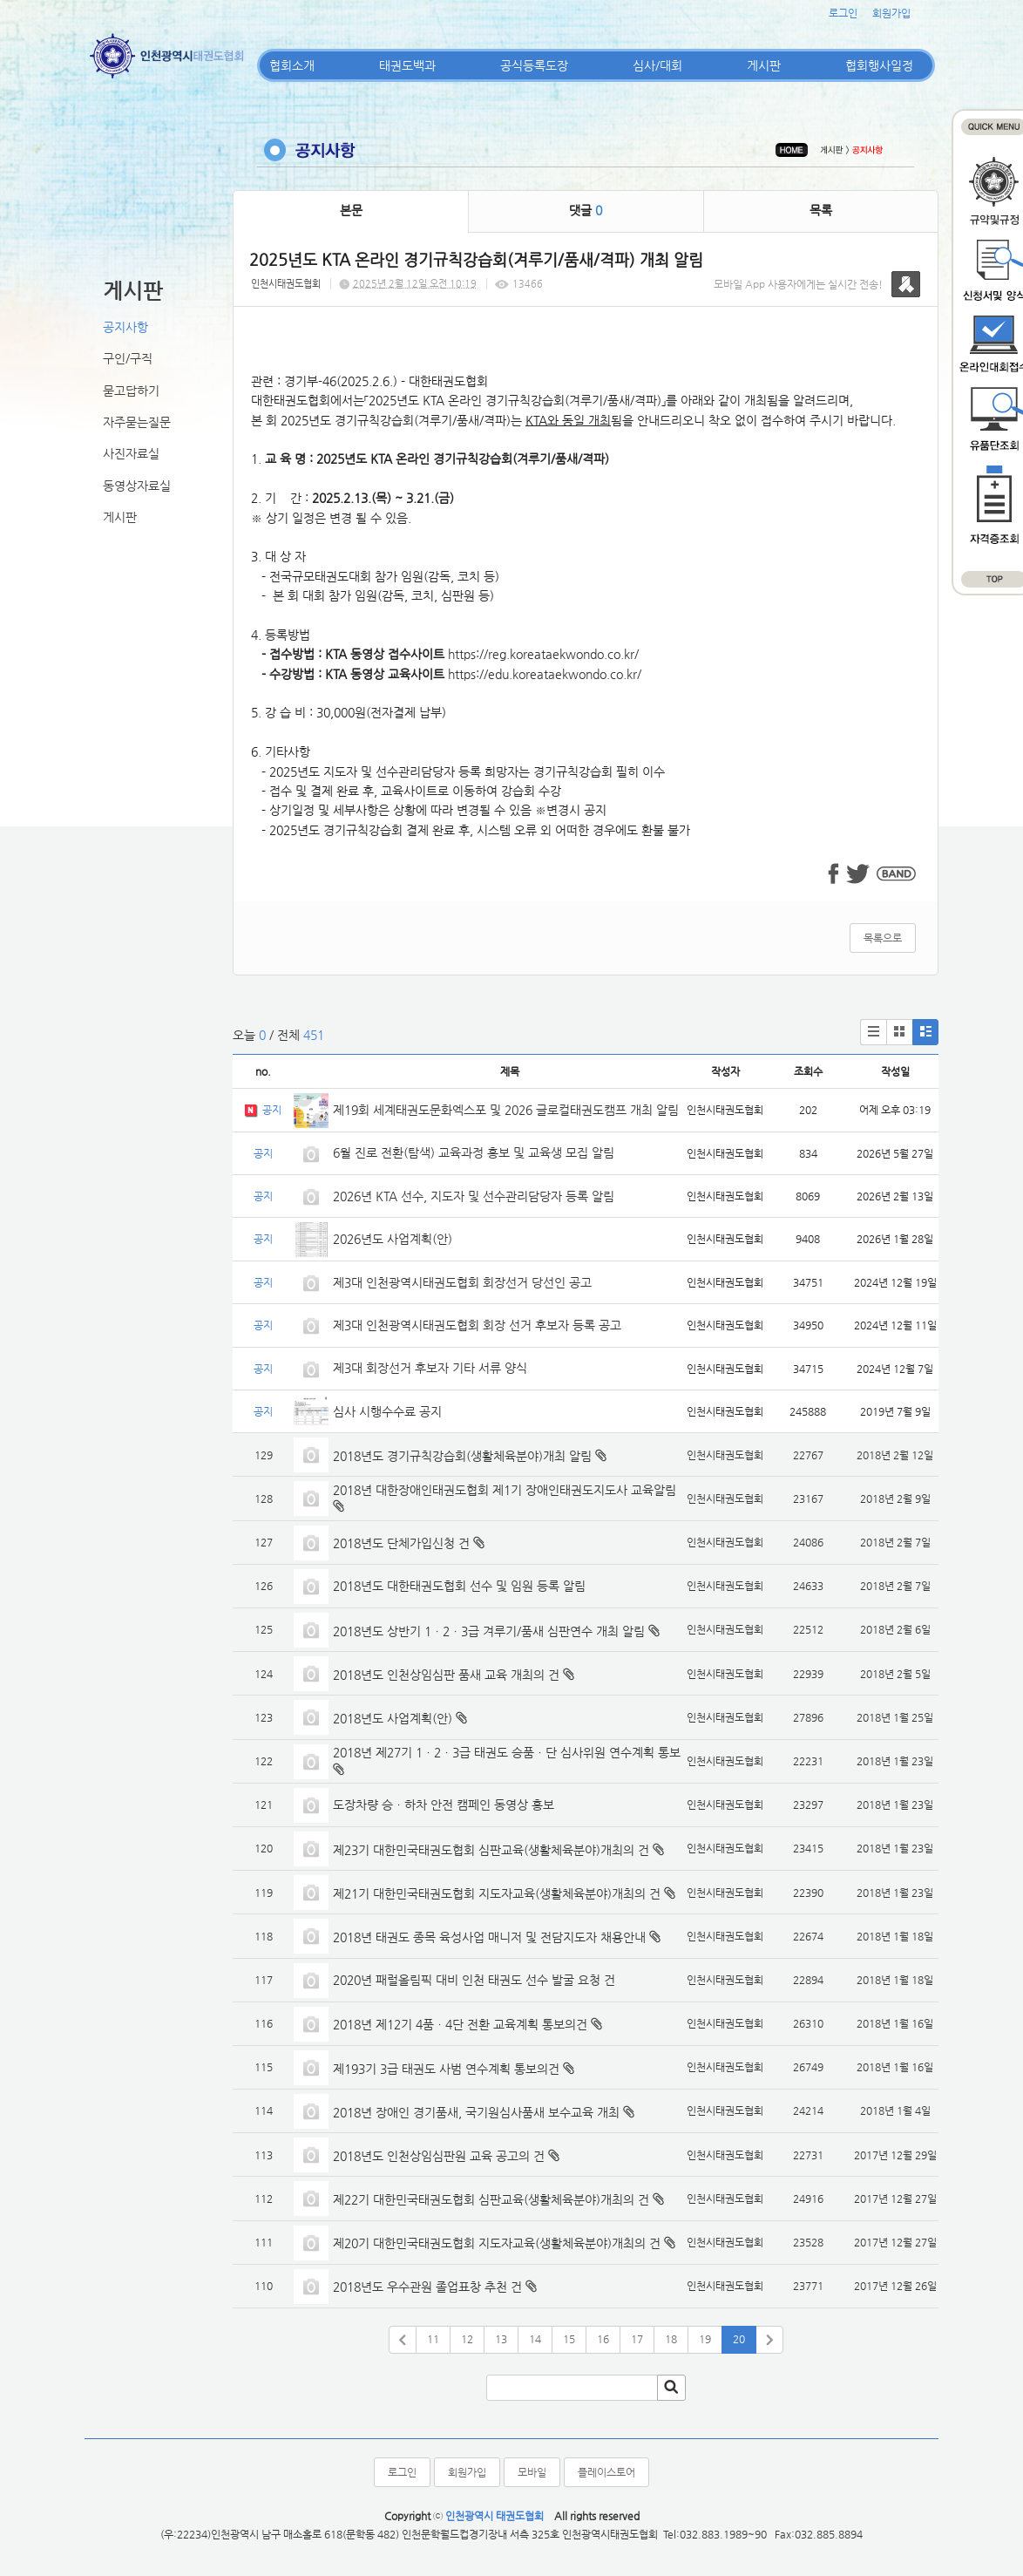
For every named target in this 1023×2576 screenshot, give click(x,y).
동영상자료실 (137, 486)
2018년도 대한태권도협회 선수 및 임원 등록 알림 (459, 1586)
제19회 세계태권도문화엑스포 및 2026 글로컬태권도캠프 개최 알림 (506, 1110)
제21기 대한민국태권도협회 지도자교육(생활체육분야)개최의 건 (497, 1893)
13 (501, 2339)
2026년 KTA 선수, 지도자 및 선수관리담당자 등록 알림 (473, 1196)
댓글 (585, 210)
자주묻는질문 (137, 422)
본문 (351, 210)
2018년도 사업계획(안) (392, 1718)
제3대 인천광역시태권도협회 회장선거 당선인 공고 (462, 1282)
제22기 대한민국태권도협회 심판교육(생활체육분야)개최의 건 (491, 2199)
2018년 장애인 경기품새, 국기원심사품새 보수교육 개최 (476, 2112)
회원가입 (891, 13)
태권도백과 (407, 65)
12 (467, 2339)
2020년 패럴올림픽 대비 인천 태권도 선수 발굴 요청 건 (474, 1980)
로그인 (843, 13)
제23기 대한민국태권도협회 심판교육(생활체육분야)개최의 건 (491, 1850)
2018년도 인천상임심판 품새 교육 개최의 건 (446, 1675)
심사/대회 (657, 65)
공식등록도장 (534, 65)
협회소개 (292, 65)
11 (433, 2339)
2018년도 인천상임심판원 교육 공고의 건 (439, 2156)
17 (637, 2339)
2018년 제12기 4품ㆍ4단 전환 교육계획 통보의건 (460, 2024)
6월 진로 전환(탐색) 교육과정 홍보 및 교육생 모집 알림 (473, 1152)
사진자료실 (131, 453)
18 (671, 2339)
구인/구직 (127, 358)
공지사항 (125, 327)
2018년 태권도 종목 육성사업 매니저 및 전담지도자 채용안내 (489, 1937)
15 (569, 2339)
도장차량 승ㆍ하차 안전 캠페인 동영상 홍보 (443, 1804)
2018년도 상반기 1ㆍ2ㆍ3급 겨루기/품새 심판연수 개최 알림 (489, 1631)
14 (535, 2339)
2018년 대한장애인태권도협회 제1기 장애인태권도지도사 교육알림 (504, 1490)
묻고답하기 (131, 391)
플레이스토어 (606, 2472)
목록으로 (883, 938)
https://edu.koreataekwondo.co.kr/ (544, 674)
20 (739, 2339)
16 (603, 2339)
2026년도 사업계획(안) (392, 1239)
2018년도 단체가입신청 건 (401, 1543)
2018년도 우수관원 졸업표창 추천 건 (427, 2287)
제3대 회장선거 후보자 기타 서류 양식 (430, 1368)
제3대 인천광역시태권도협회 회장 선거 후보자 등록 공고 (477, 1325)
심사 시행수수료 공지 (387, 1411)
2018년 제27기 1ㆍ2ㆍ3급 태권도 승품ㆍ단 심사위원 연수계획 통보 (507, 1752)
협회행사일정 (879, 65)
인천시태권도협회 (286, 283)
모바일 (532, 2472)
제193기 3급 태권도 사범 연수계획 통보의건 (446, 2069)
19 (705, 2339)
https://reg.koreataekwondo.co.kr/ (543, 654)
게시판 (764, 65)
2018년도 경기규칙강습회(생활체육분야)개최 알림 (462, 1456)
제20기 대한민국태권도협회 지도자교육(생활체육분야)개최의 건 (497, 2243)
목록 (821, 210)
